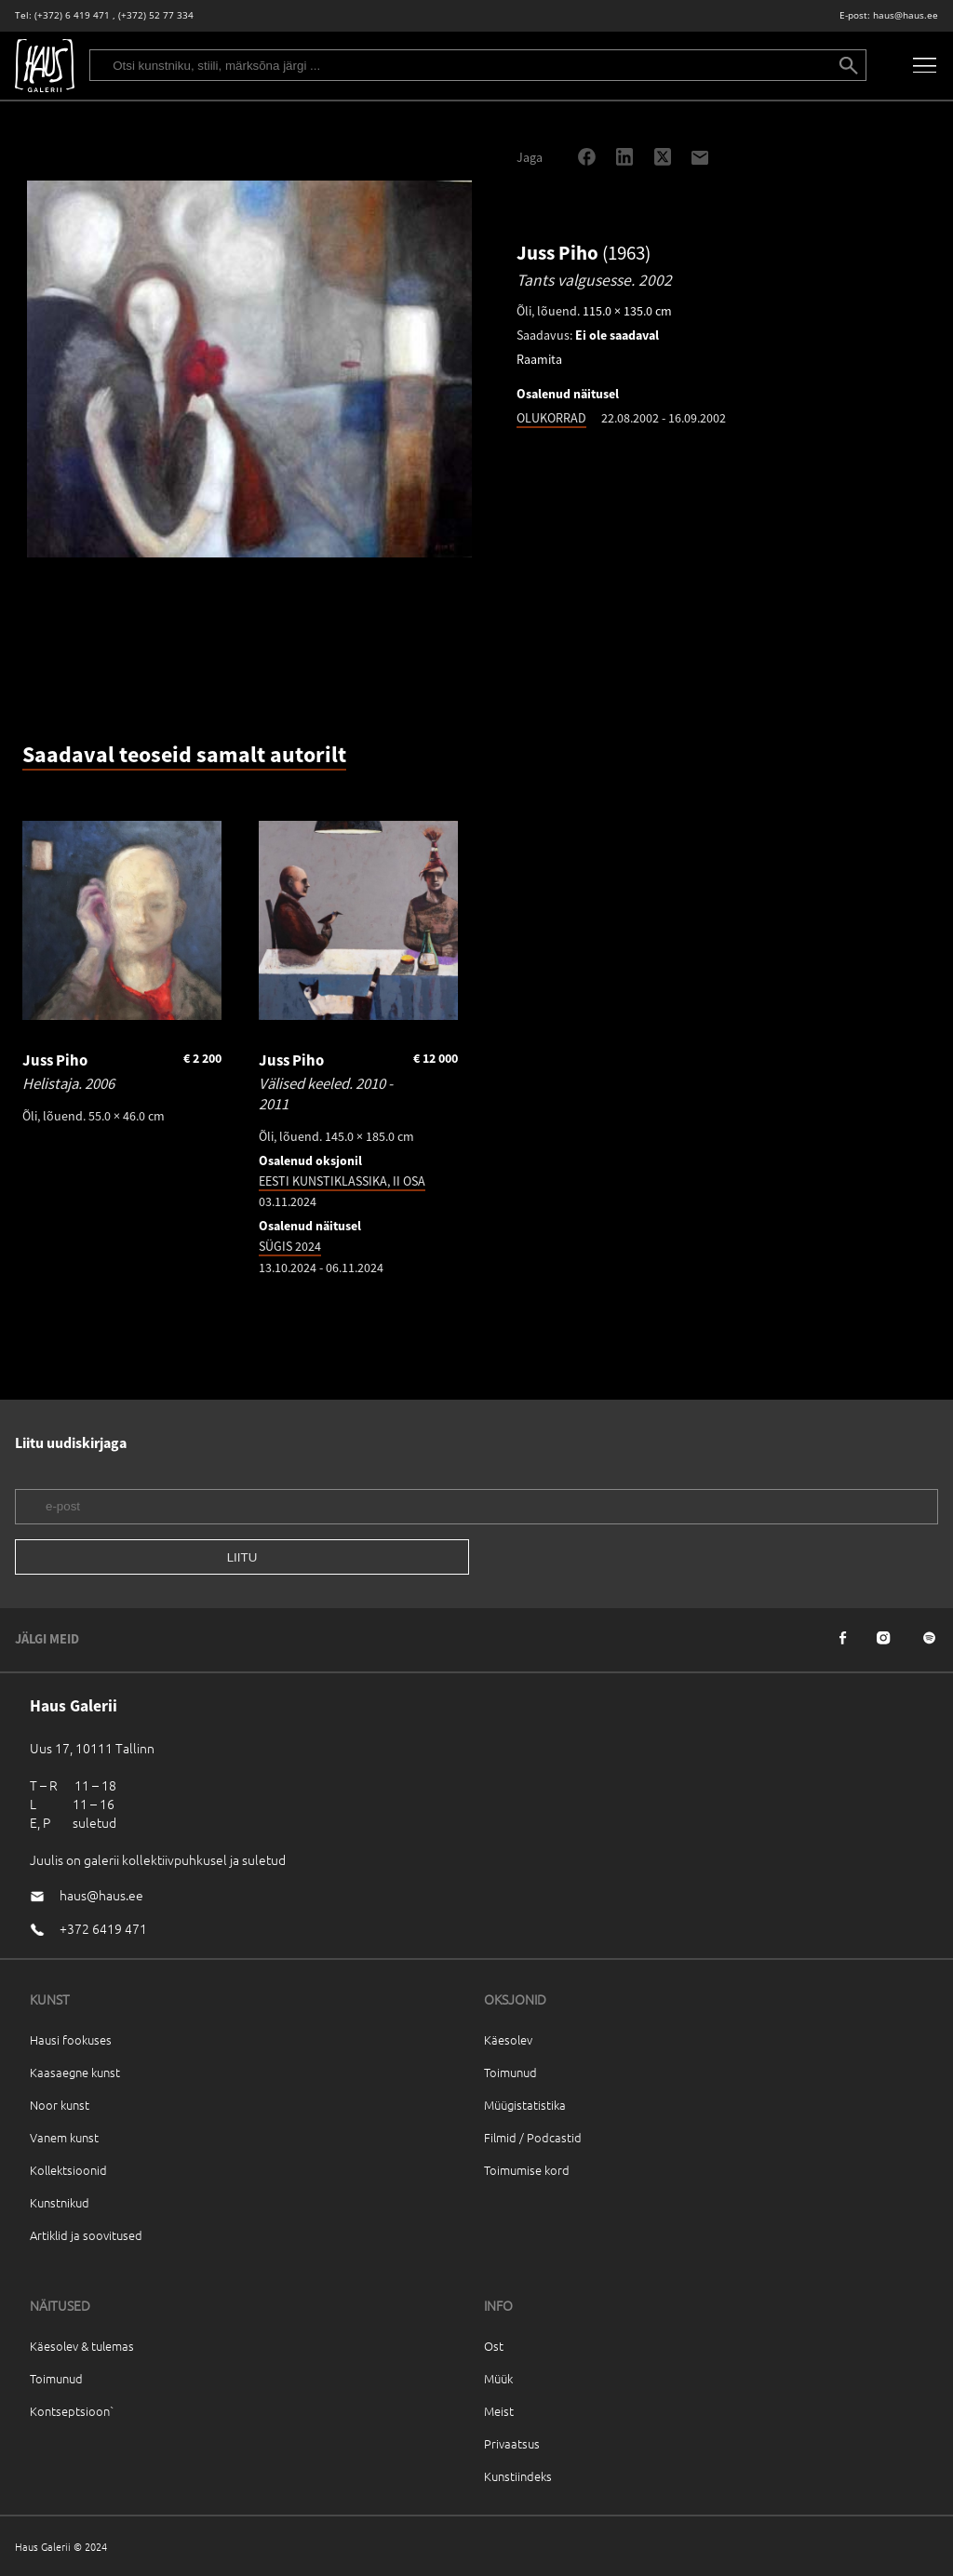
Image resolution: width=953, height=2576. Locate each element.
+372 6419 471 (103, 1928)
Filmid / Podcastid (533, 2137)
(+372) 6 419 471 (72, 15)
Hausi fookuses (71, 2039)
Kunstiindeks (518, 2476)
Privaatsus (512, 2443)
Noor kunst (59, 2104)
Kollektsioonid (68, 2170)
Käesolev (508, 2039)
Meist (499, 2411)
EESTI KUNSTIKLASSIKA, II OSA (342, 1181)
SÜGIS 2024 (290, 1246)
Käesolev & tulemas (82, 2346)
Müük (498, 2378)
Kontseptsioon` (72, 2411)
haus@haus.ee (905, 15)
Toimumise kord (527, 2170)
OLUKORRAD (551, 417)
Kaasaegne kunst (75, 2072)
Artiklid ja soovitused (86, 2235)
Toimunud (510, 2072)
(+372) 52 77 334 (156, 15)
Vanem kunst (64, 2137)
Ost (493, 2346)
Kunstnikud (59, 2202)
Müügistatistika (525, 2104)
